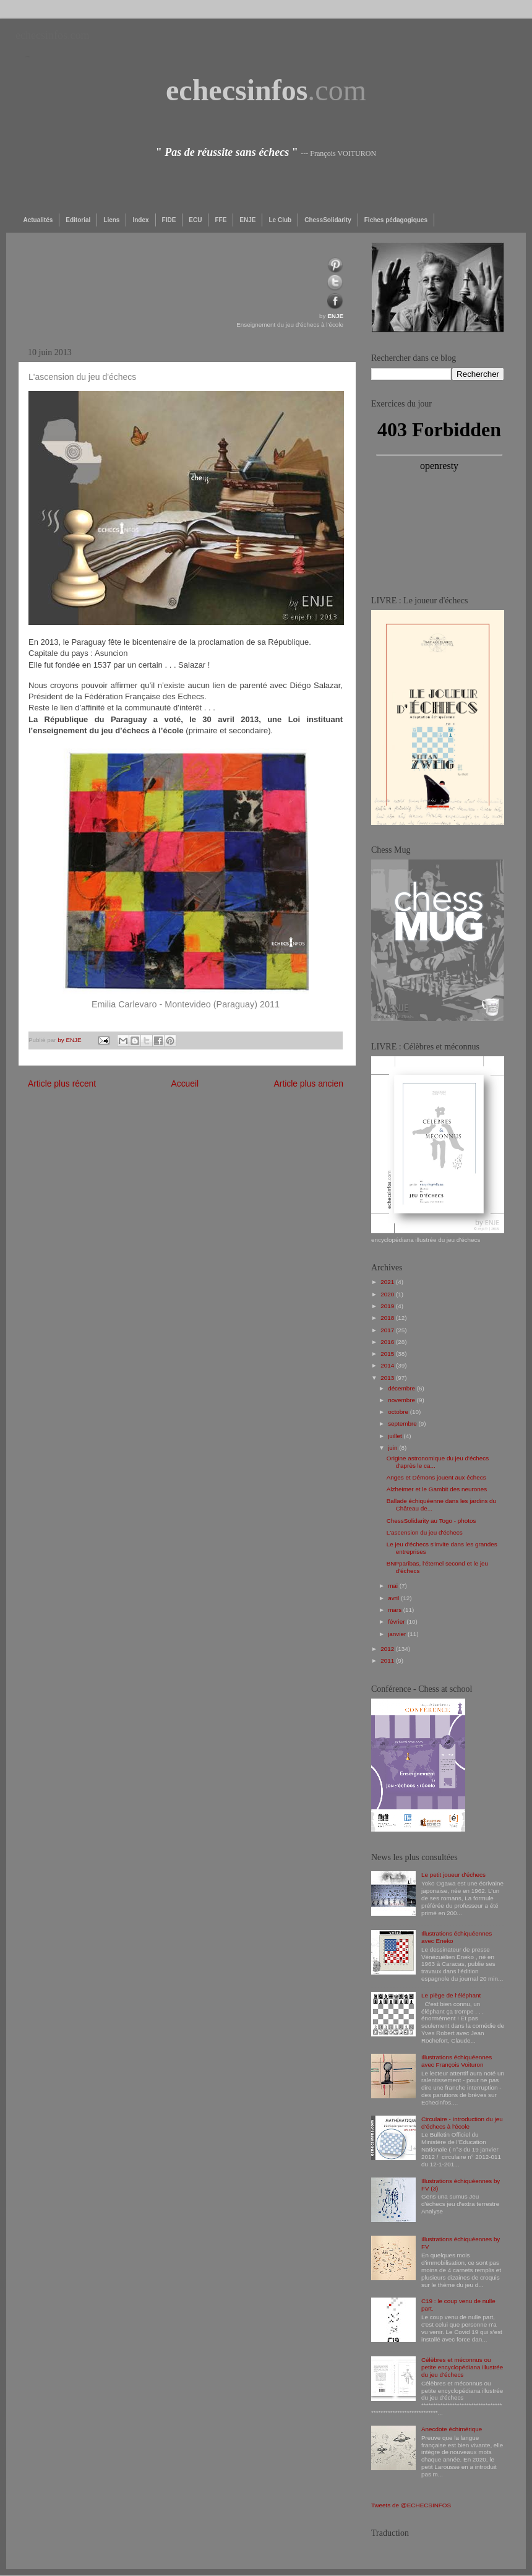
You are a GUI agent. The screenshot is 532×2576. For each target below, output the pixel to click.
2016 (388, 1341)
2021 (388, 1281)
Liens (111, 220)
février (397, 1621)
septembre (403, 1423)
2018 (388, 1317)
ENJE (247, 220)
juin (393, 1447)
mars (395, 1609)
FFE (220, 220)
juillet (395, 1435)
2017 (388, 1330)
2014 (388, 1365)
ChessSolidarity (327, 220)
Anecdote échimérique (451, 2429)
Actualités (38, 220)
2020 (388, 1294)
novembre (402, 1400)
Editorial (78, 220)
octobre (399, 1411)
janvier (398, 1633)
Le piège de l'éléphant (451, 1995)
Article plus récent (62, 1083)
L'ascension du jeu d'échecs (425, 1532)
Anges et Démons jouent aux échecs (436, 1477)
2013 (388, 1377)
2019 (388, 1306)
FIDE (169, 220)
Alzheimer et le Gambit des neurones (437, 1489)
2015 (388, 1353)
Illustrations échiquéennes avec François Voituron (456, 2061)
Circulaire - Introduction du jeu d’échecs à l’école (462, 2123)
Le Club (279, 220)
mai (394, 1585)
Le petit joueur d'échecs (453, 1874)
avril (394, 1598)
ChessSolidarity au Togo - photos (431, 1520)
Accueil (185, 1083)
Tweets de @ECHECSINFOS (411, 2505)
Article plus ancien (308, 1083)
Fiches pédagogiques (395, 220)
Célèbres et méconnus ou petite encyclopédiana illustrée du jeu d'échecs (462, 2367)
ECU (195, 220)
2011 (388, 1660)
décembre (402, 1388)
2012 (388, 1648)
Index (140, 220)
